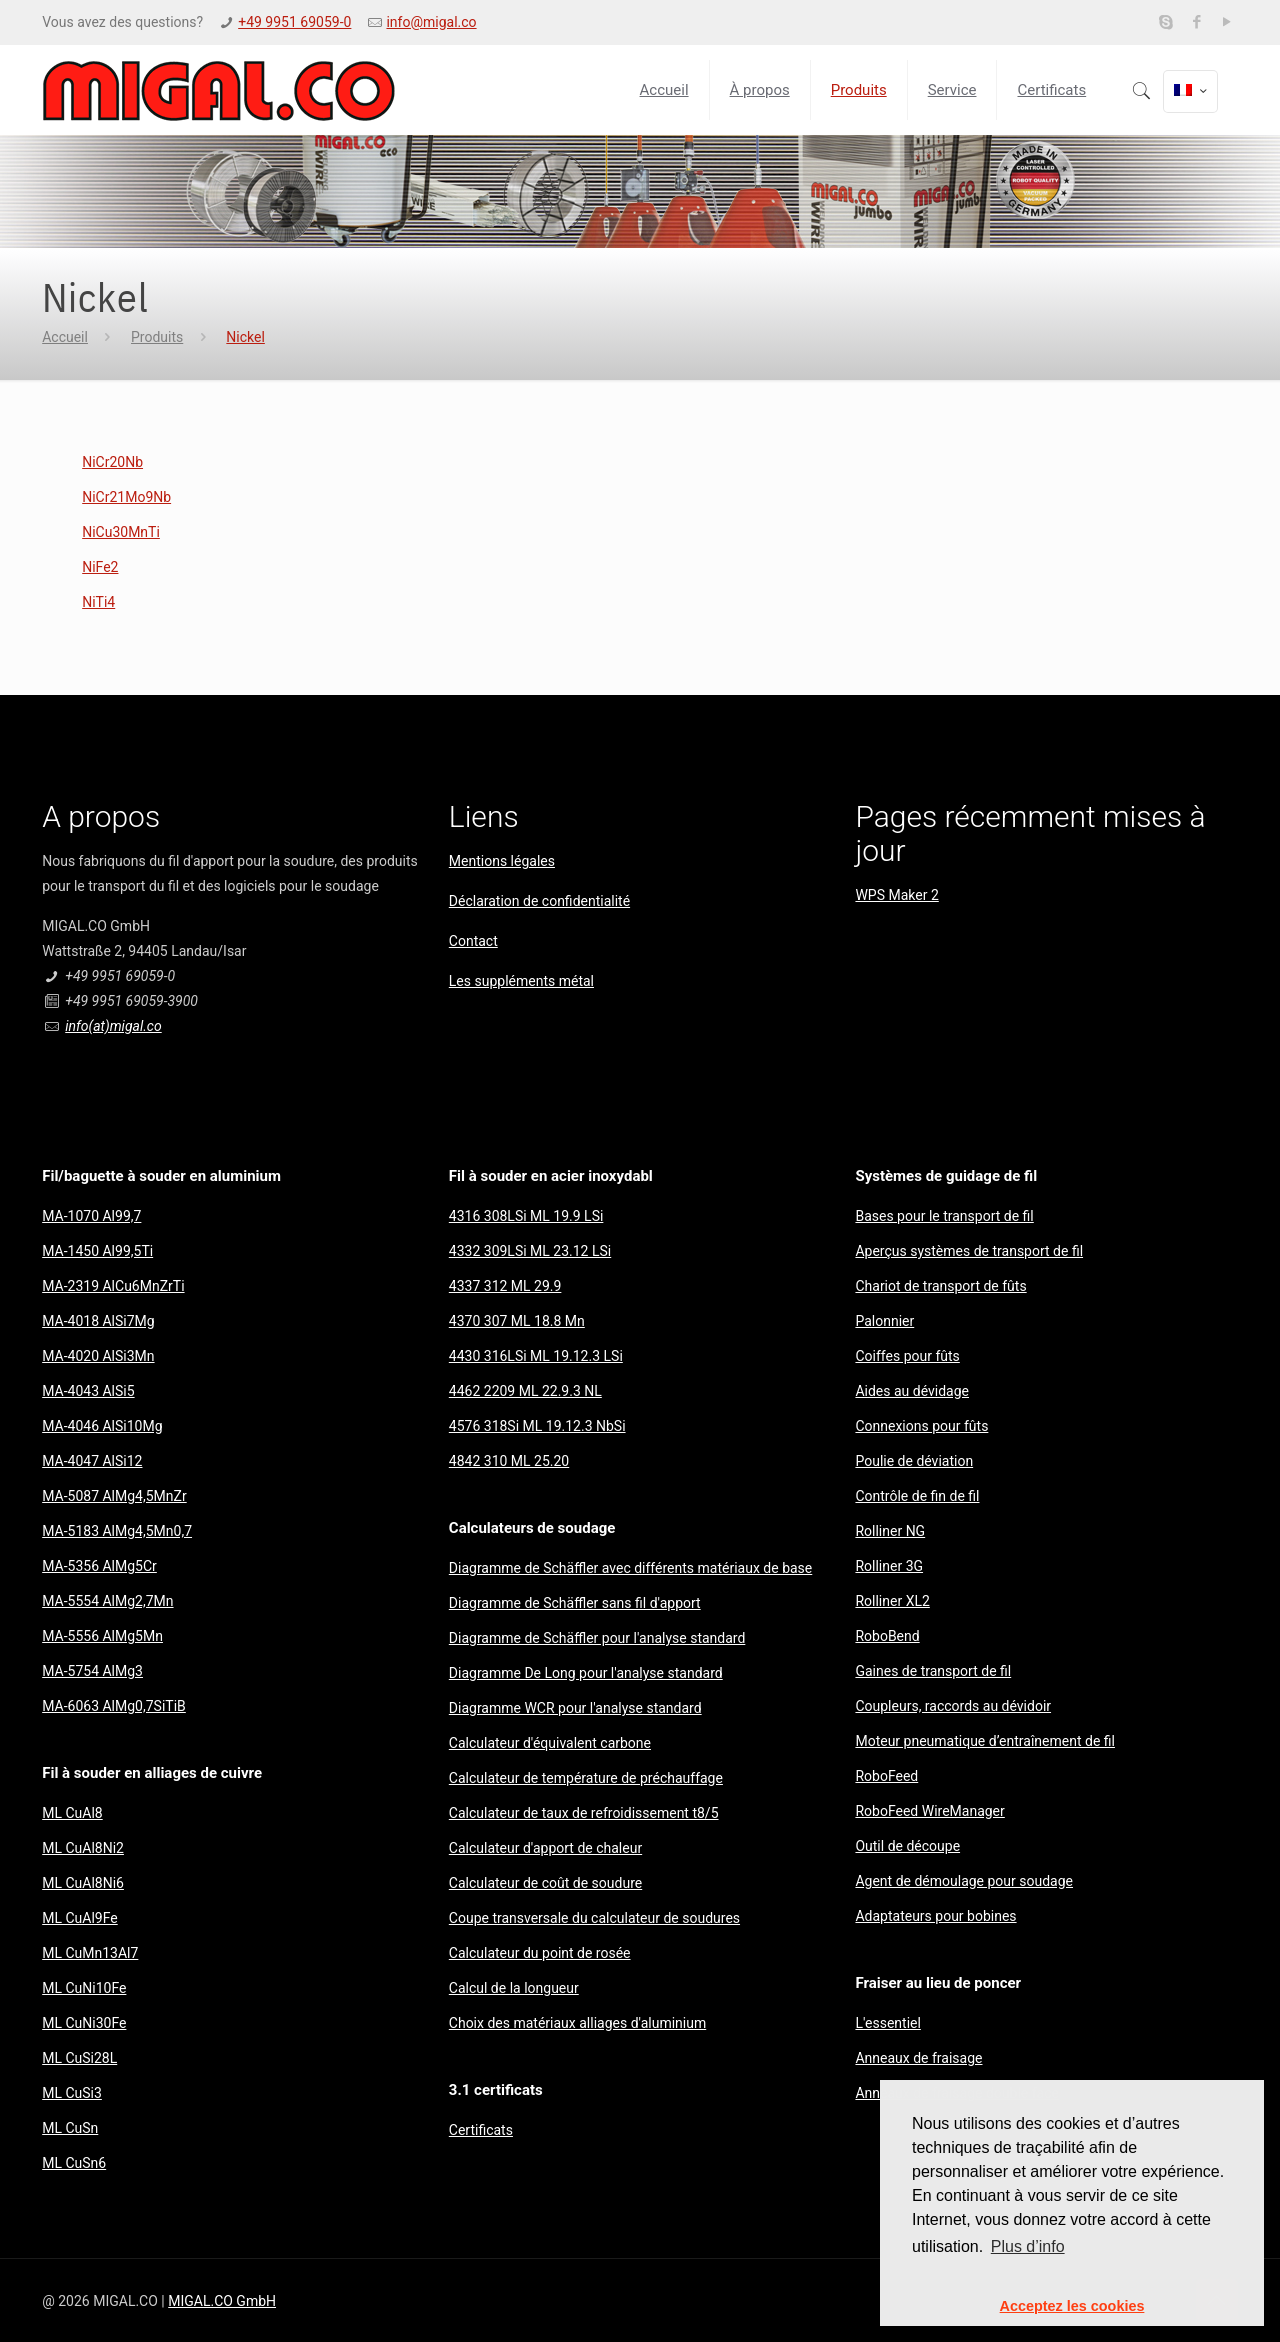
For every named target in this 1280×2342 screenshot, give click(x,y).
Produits (157, 337)
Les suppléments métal (521, 981)
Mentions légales (502, 861)
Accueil (65, 337)
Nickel (245, 337)
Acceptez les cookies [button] (1072, 2306)
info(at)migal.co (113, 1026)
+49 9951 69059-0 (294, 22)
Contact (473, 941)
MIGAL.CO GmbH (222, 2301)
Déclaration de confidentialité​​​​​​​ (539, 901)
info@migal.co (431, 22)
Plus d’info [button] (1028, 2246)
